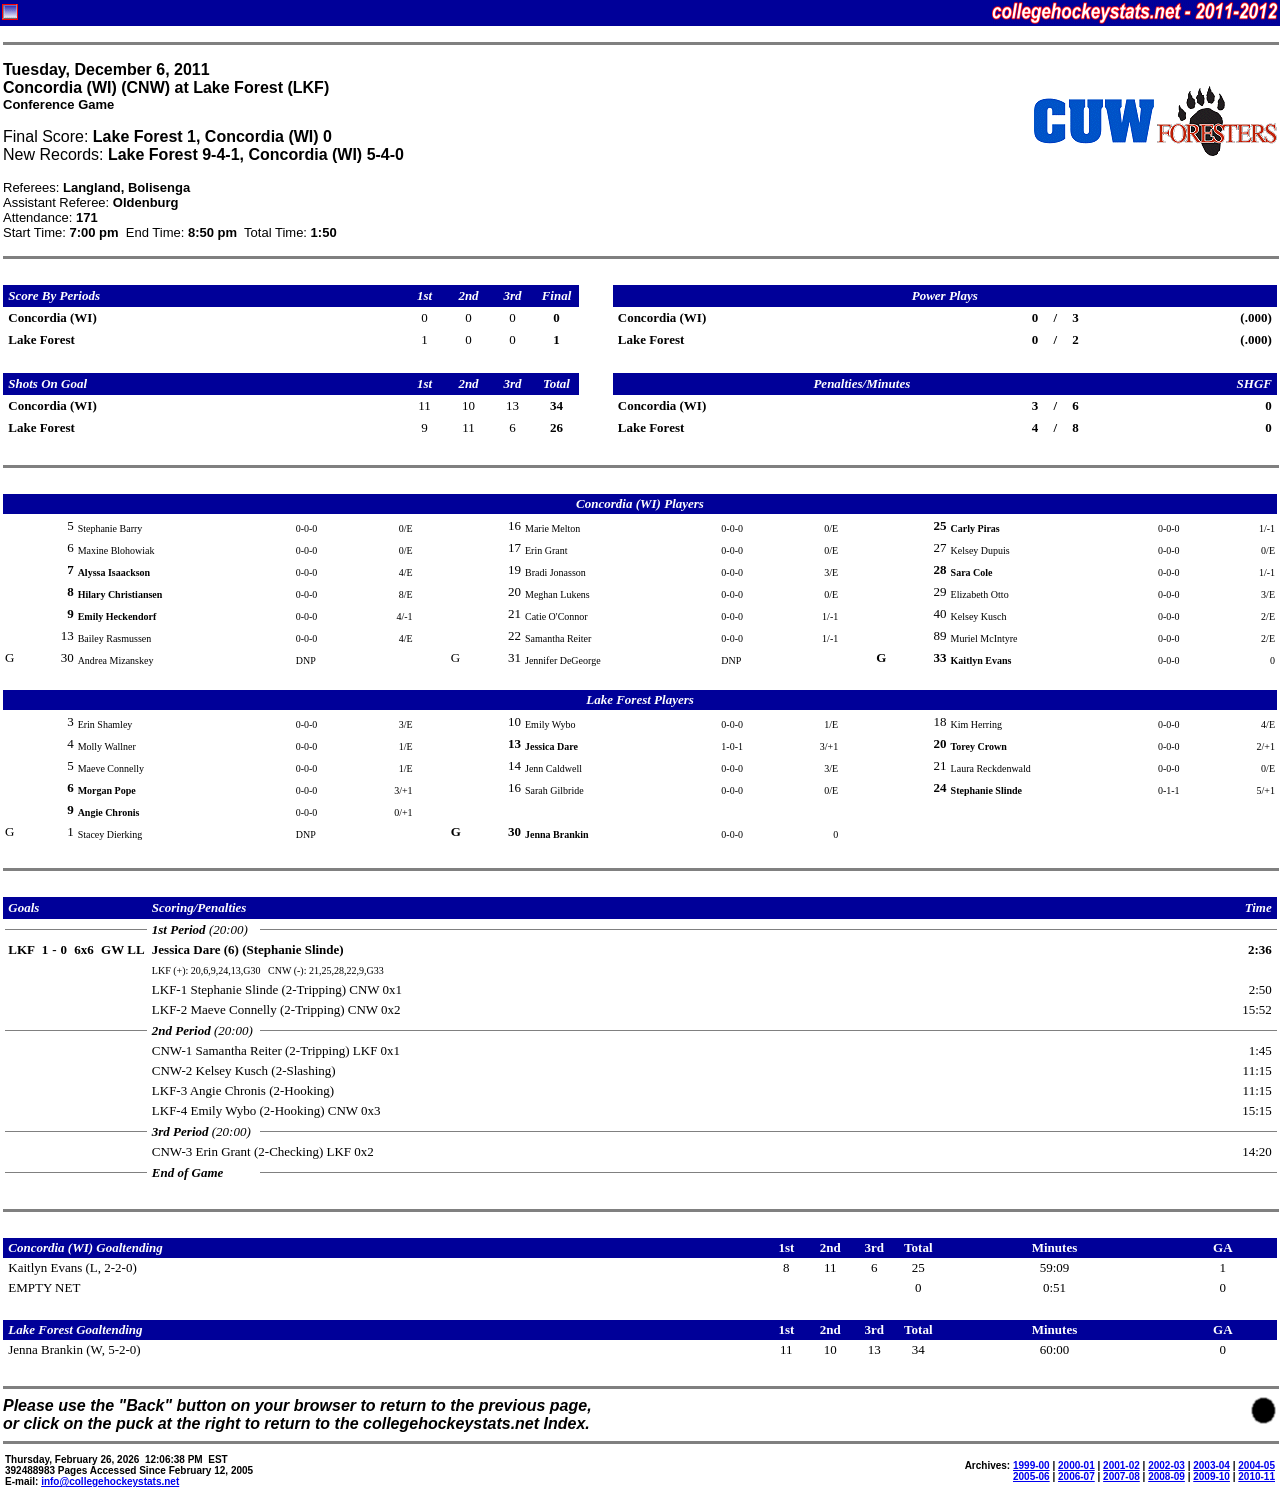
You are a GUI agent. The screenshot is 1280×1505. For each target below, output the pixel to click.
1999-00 (1031, 1465)
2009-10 (1211, 1476)
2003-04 (1211, 1465)
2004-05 (1256, 1465)
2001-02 (1121, 1465)
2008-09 (1166, 1476)
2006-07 (1076, 1476)
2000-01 (1076, 1465)
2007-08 (1121, 1476)
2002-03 (1166, 1465)
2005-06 (1031, 1476)
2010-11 (1256, 1476)
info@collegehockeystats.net (110, 1481)
